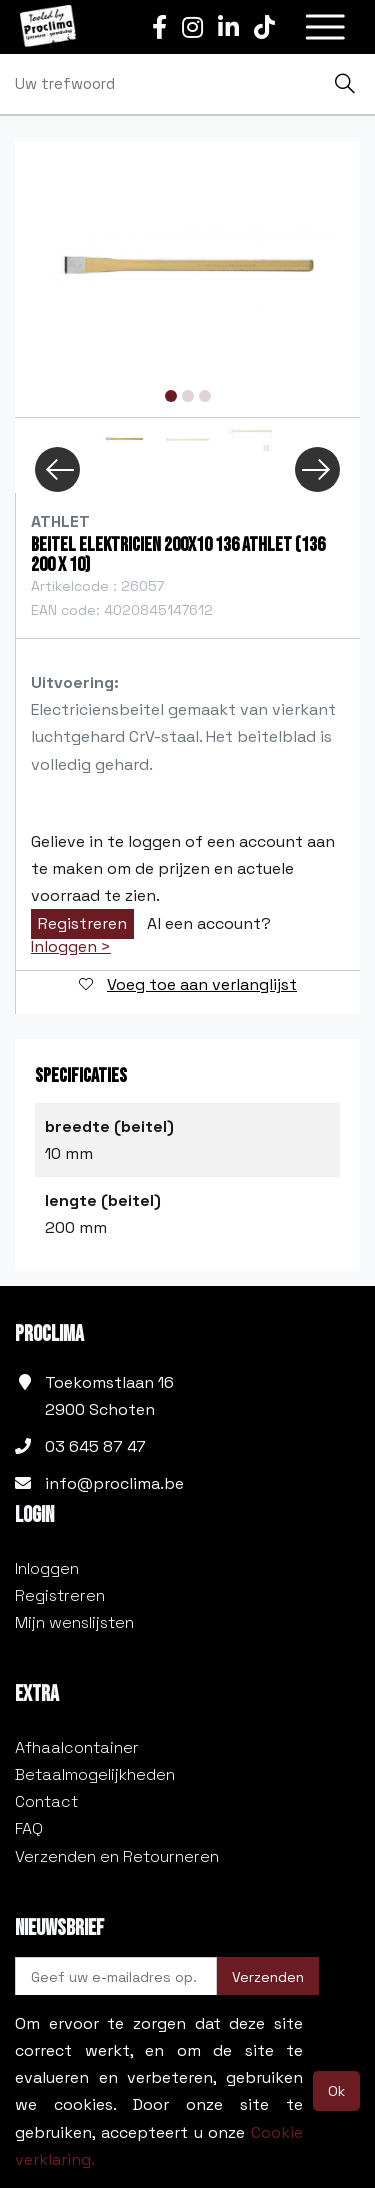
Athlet (60, 521)
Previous (57, 469)
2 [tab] (188, 396)
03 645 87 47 (95, 1446)
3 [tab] (205, 396)
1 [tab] (171, 396)
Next (317, 469)
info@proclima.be (114, 1483)
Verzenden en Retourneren (117, 1856)
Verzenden (268, 1977)
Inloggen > (71, 947)
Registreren (82, 923)
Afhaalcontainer (77, 1747)
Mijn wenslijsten (74, 1622)
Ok (336, 2091)
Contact (46, 1801)
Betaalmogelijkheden (95, 1774)
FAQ (29, 1828)
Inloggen (47, 1568)
